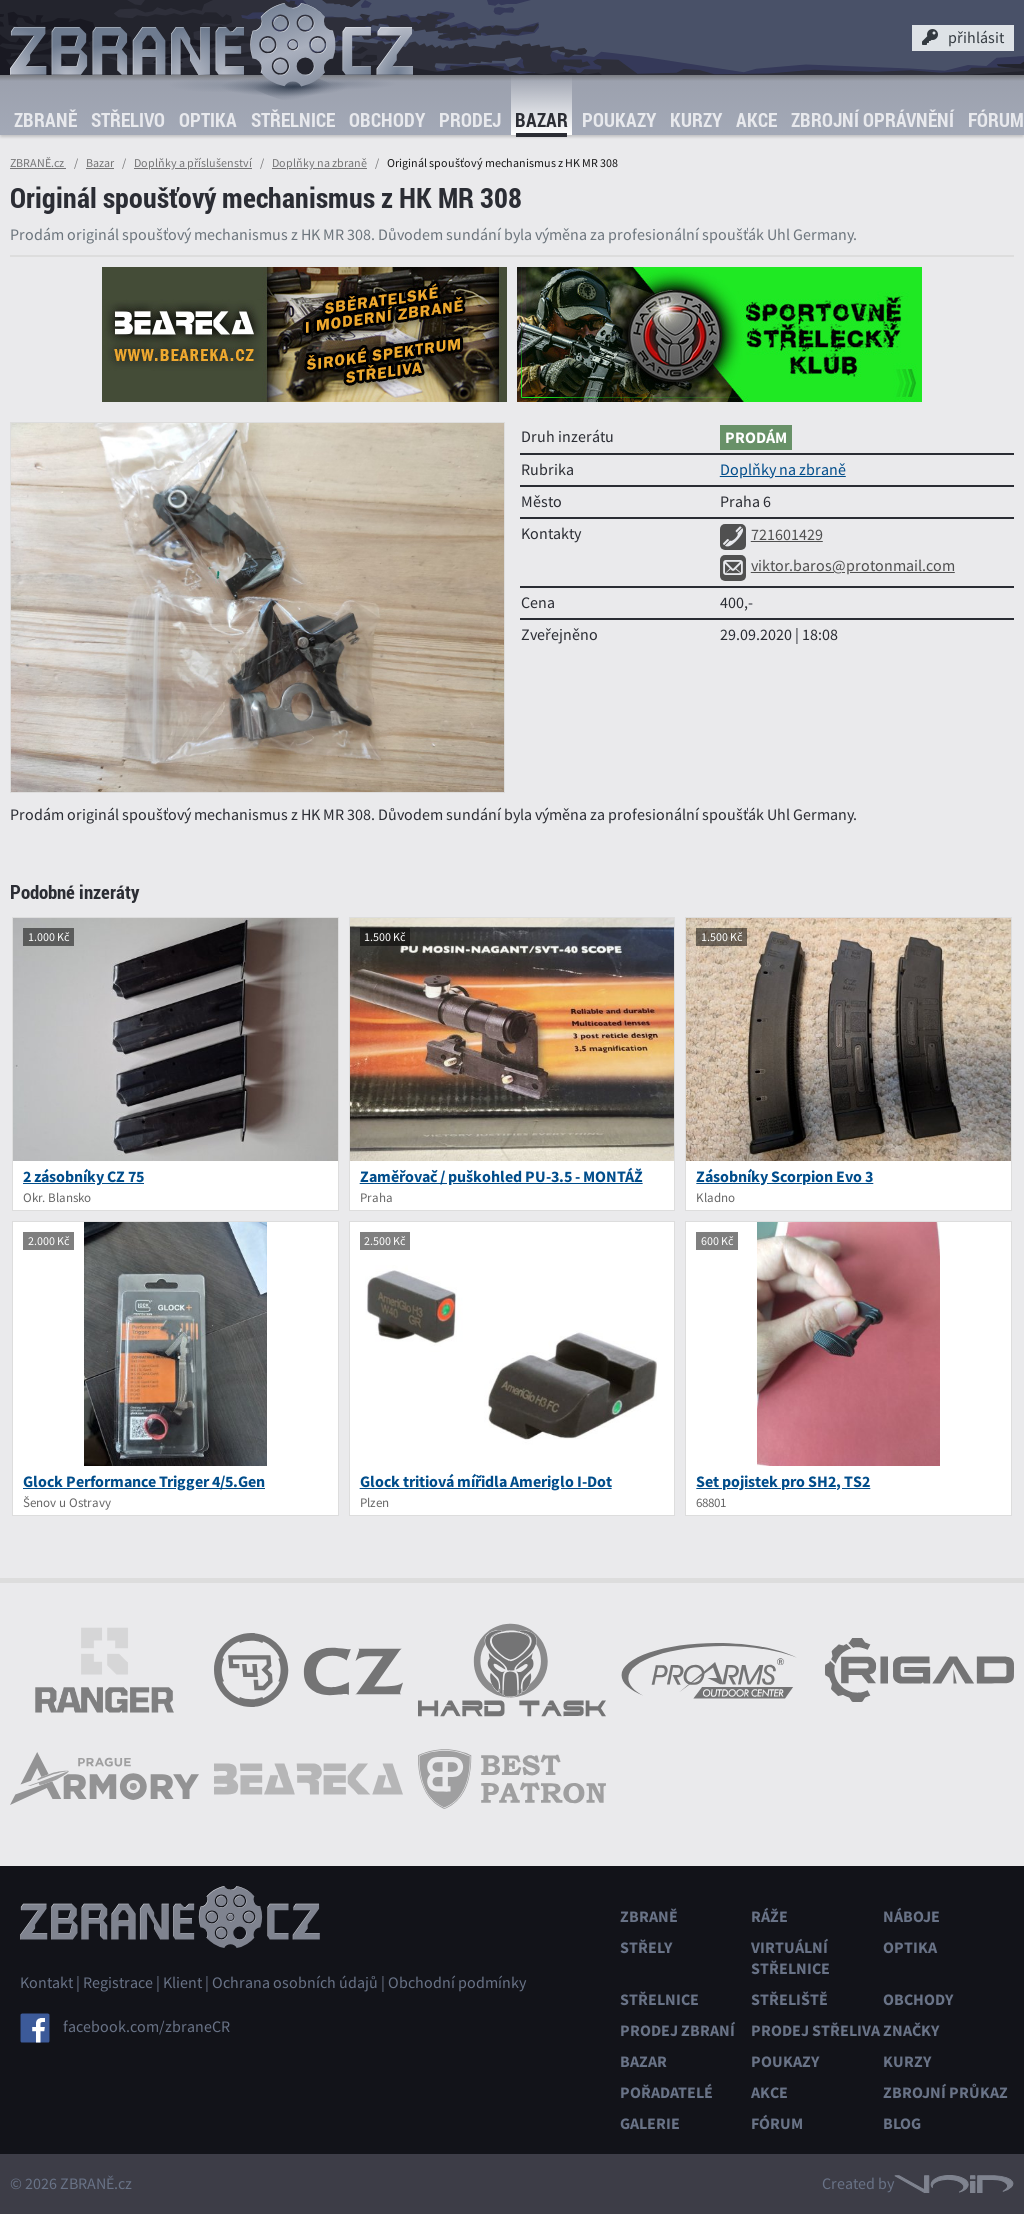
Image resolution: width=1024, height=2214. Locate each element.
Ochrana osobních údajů (295, 1983)
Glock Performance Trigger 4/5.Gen (144, 1481)
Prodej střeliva (815, 2030)
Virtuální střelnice (790, 1958)
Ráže (769, 1916)
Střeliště (789, 1999)
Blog (902, 2123)
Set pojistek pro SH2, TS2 (783, 1481)
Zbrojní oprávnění (872, 120)
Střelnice (293, 120)
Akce (756, 120)
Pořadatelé (666, 2092)
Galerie (650, 2123)
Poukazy (619, 120)
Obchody (387, 120)
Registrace (118, 1983)
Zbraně (45, 120)
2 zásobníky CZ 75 (83, 1176)
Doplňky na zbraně (319, 163)
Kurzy (696, 120)
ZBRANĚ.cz (38, 163)
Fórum (777, 2123)
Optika (208, 120)
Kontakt (46, 1983)
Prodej (470, 120)
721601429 (771, 535)
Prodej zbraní (677, 2030)
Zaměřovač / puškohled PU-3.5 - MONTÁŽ (501, 1176)
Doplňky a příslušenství (193, 163)
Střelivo (128, 120)
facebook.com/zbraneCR (146, 2027)
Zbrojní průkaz (945, 2092)
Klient (182, 1983)
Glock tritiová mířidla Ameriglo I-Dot (486, 1481)
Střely (646, 1947)
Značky (911, 2030)
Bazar (541, 120)
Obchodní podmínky (457, 1983)
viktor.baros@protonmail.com (837, 566)
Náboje (911, 1916)
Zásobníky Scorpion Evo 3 (784, 1176)
